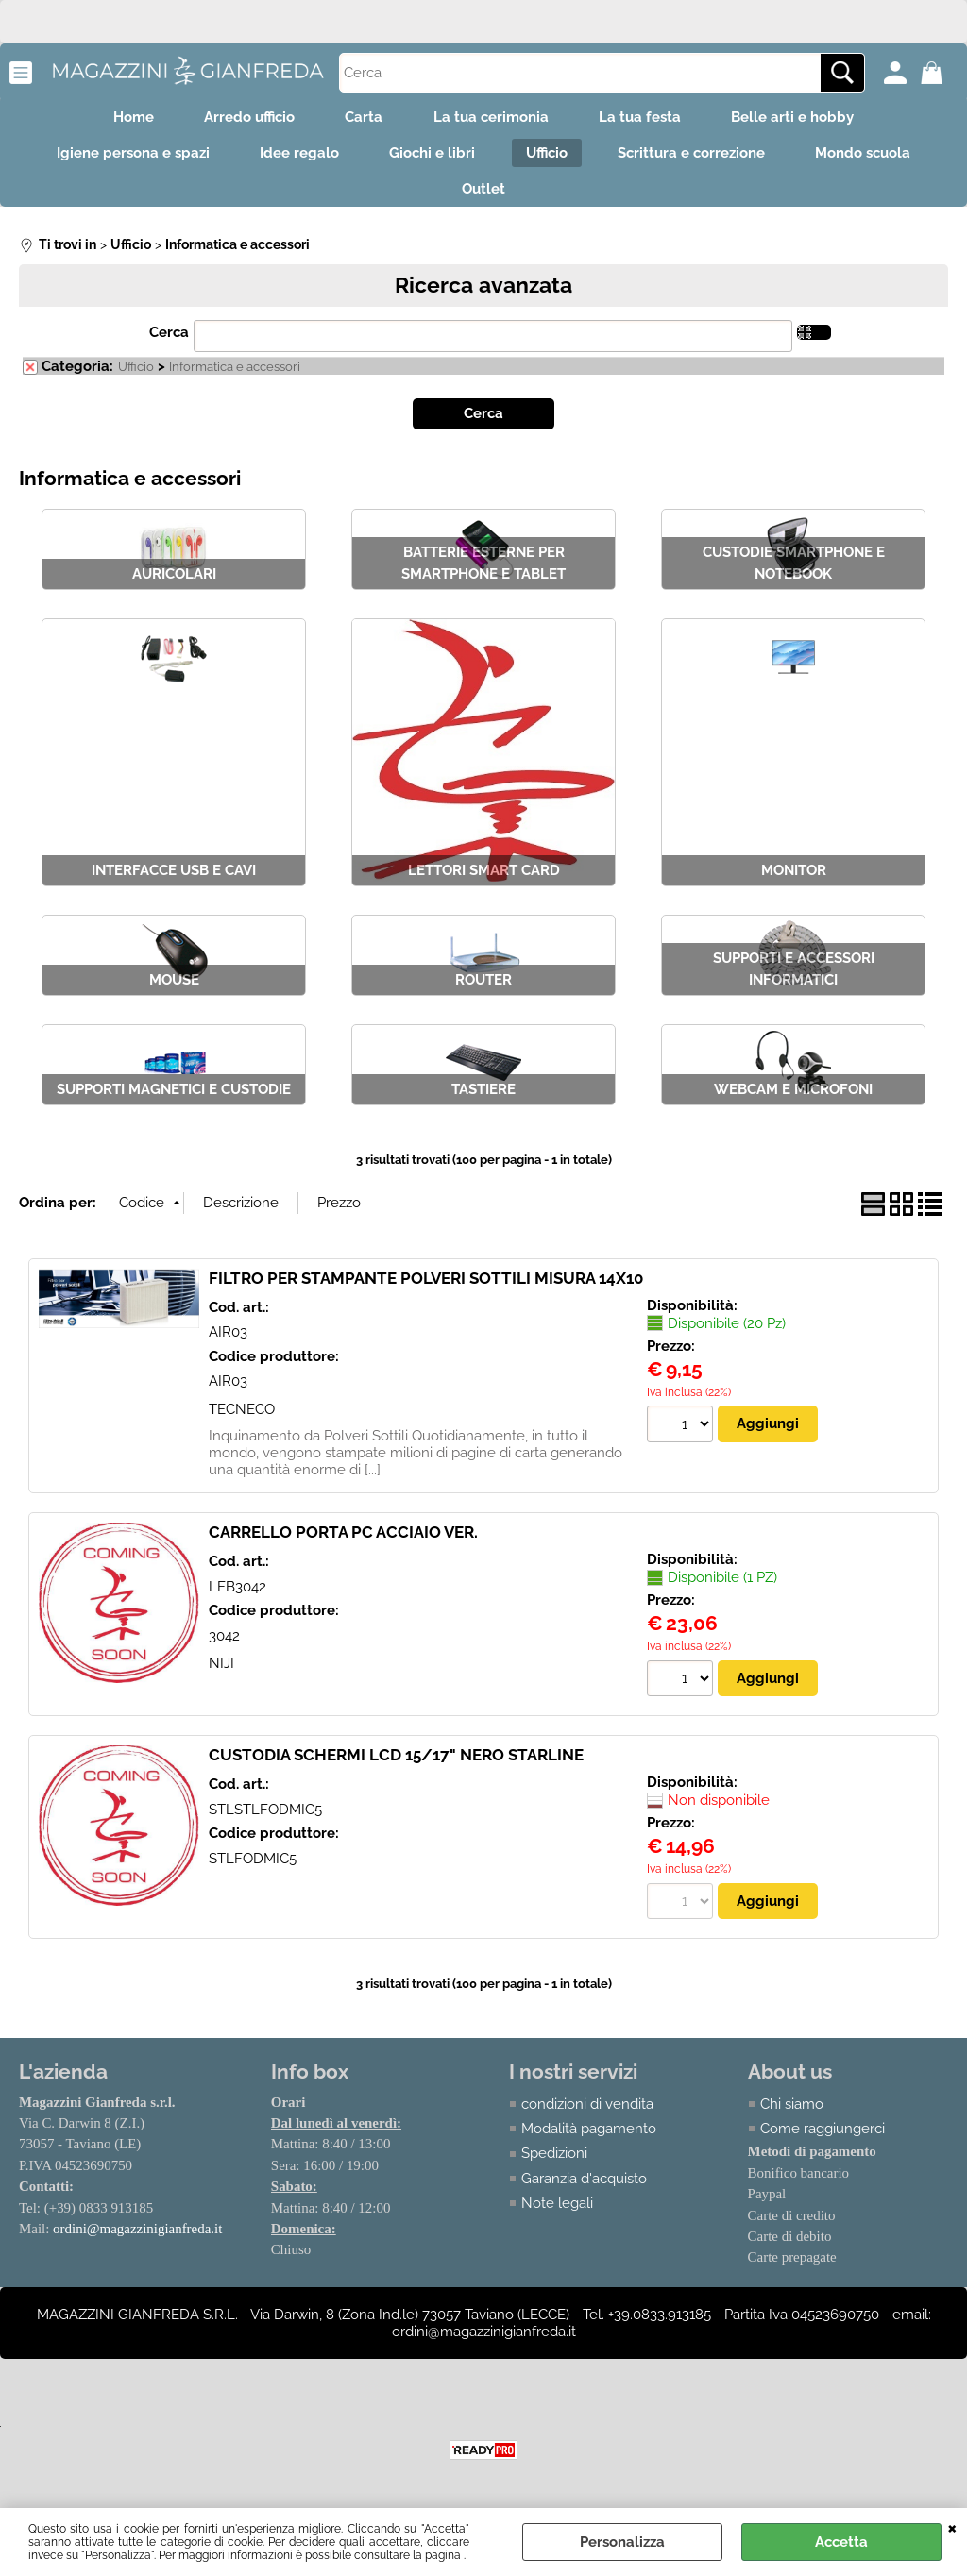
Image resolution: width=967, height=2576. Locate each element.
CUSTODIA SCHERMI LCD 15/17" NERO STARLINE (396, 1767)
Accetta (841, 2542)
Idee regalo (290, 159)
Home (117, 118)
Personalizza (622, 2542)
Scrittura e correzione (700, 159)
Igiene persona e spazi (117, 159)
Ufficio (549, 159)
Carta (361, 118)
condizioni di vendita (588, 2116)
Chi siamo (791, 2116)
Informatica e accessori (234, 380)
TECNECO (242, 1421)
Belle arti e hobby (808, 118)
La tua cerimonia (493, 118)
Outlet (483, 199)
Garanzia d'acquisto (585, 2190)
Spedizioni (555, 2166)
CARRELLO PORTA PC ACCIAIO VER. (343, 1544)
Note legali (558, 2216)
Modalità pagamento (589, 2140)
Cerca (169, 344)
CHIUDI (952, 2526)
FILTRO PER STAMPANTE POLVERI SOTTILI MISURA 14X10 (426, 1290)
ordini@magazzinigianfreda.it (138, 2241)
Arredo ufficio (240, 118)
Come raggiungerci (822, 2140)
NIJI (221, 1675)
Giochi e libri (429, 159)
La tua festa (649, 118)
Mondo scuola (878, 159)
